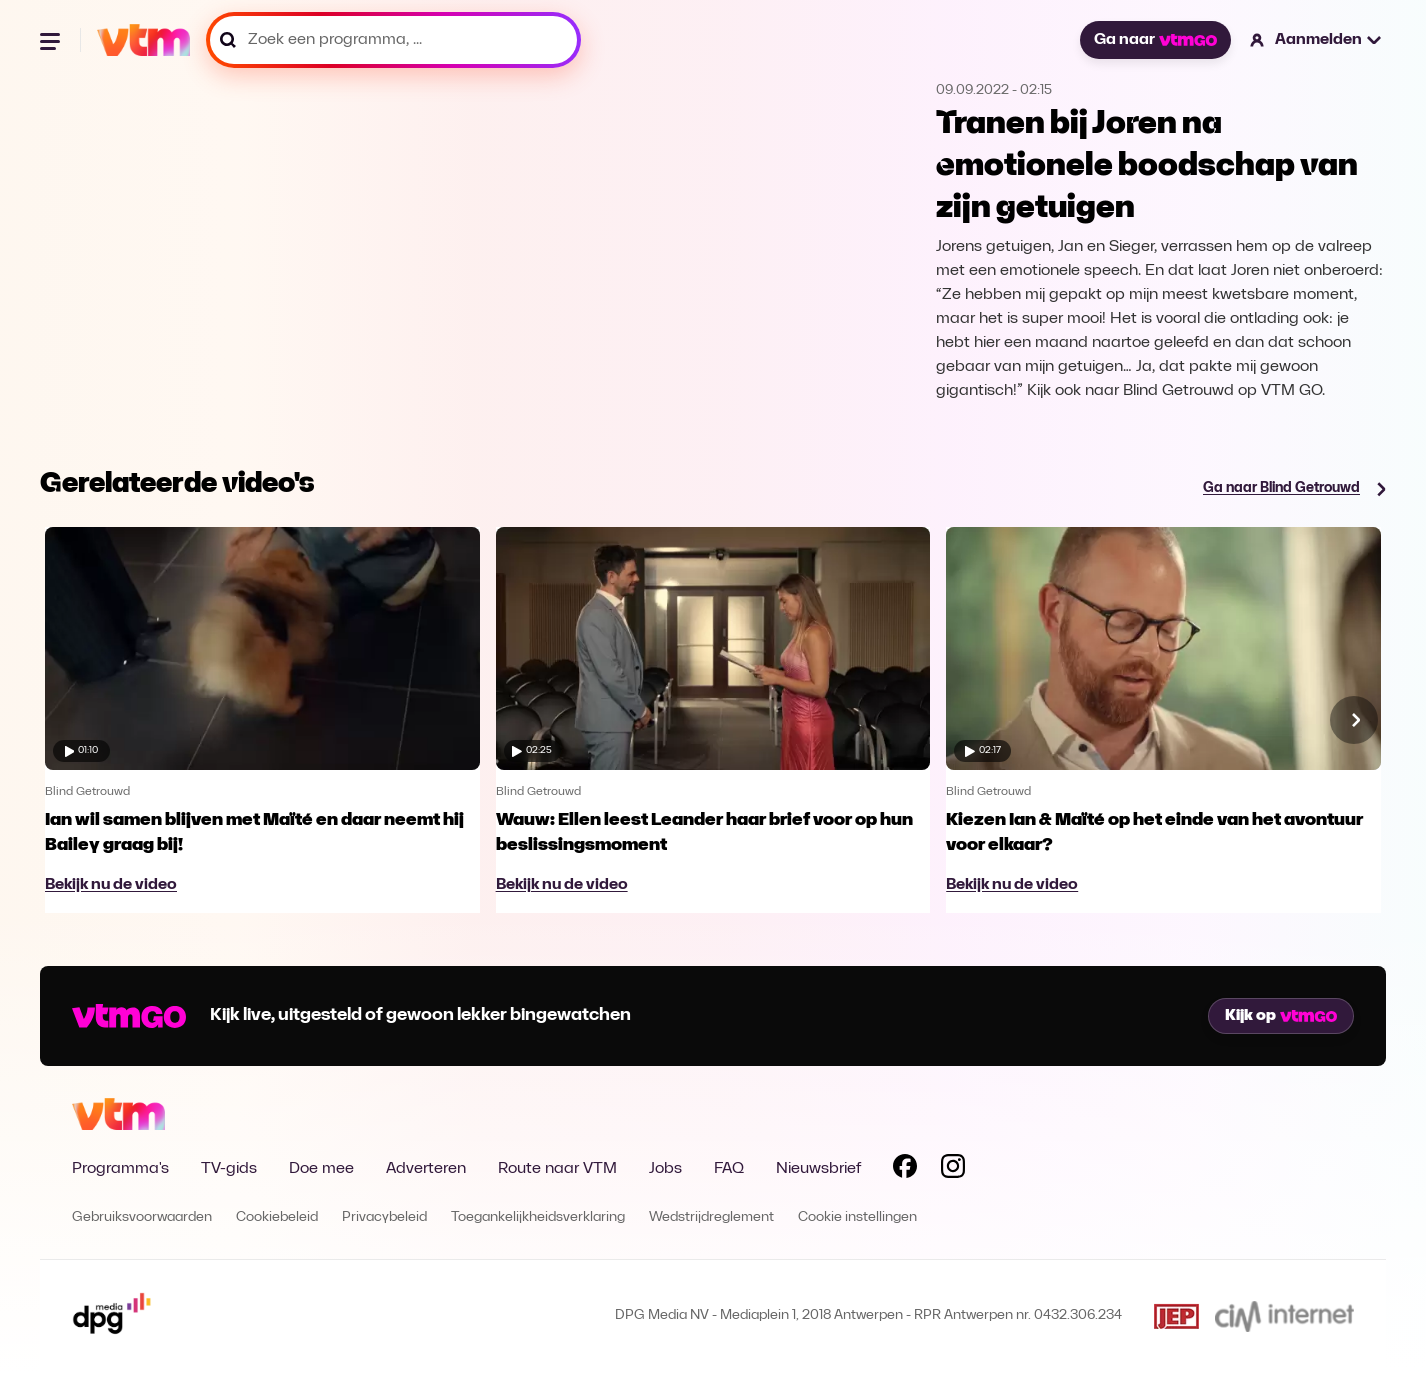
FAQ (729, 1169)
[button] (1316, 40)
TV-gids (229, 1169)
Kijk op (1281, 1016)
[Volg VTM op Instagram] (953, 1170)
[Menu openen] (52, 40)
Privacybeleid (384, 1217)
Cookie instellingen (857, 1217)
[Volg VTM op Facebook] (905, 1170)
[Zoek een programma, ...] (393, 40)
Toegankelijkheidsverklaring (538, 1217)
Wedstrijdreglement (711, 1217)
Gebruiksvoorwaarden (142, 1217)
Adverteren (426, 1169)
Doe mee (321, 1169)
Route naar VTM (557, 1169)
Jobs (665, 1169)
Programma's (120, 1169)
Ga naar (1155, 40)
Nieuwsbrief (818, 1169)
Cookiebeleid (277, 1217)
